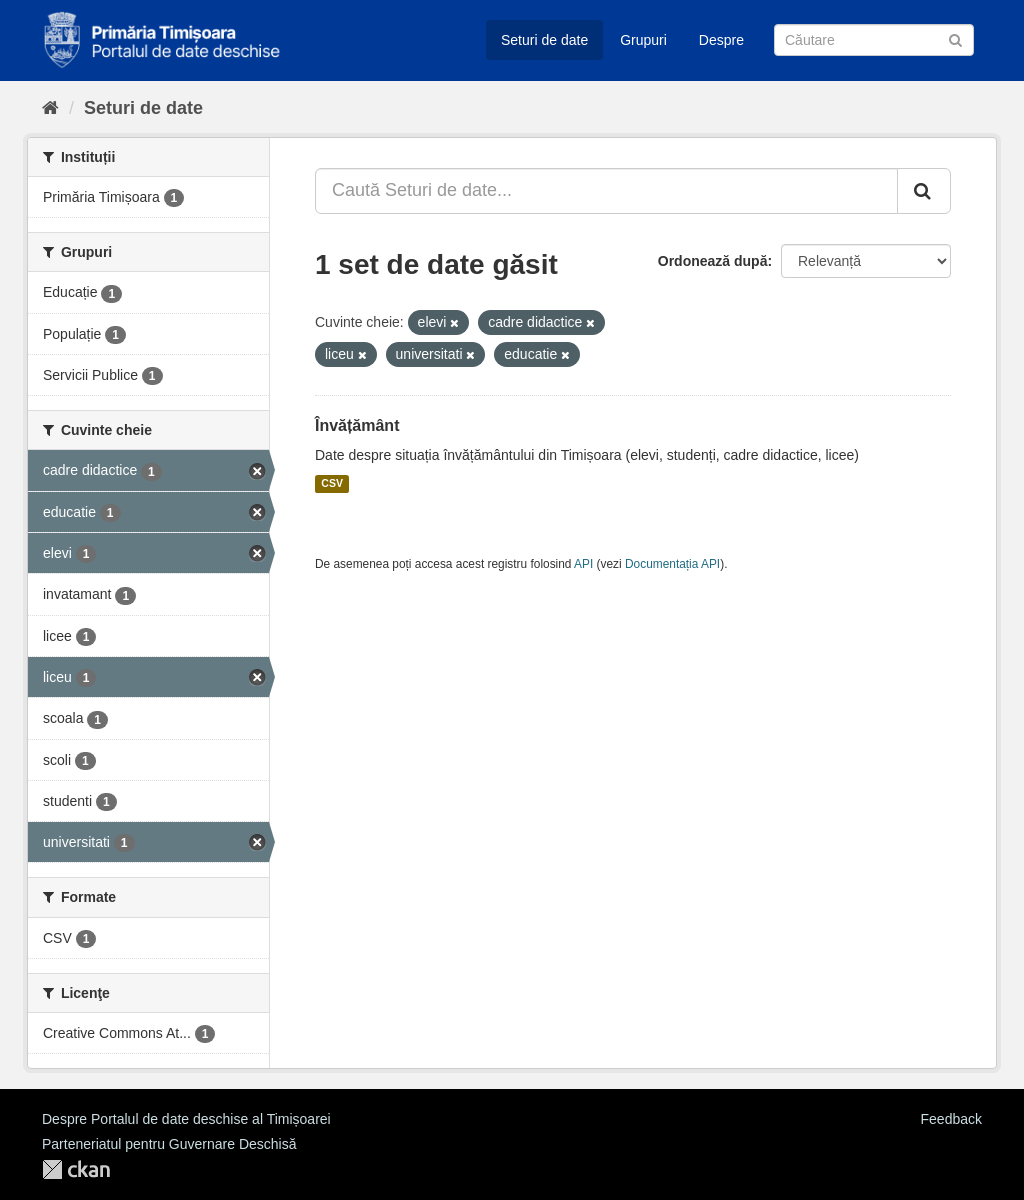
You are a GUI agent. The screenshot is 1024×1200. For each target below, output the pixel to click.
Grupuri (643, 40)
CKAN (76, 1169)
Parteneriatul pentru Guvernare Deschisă (169, 1144)
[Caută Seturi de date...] (606, 191)
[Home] (50, 108)
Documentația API (672, 564)
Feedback (951, 1119)
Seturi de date (544, 40)
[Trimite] (955, 38)
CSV (332, 484)
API (583, 564)
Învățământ (357, 425)
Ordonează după (713, 261)
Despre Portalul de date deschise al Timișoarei (186, 1119)
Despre (721, 40)
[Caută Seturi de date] (874, 40)
